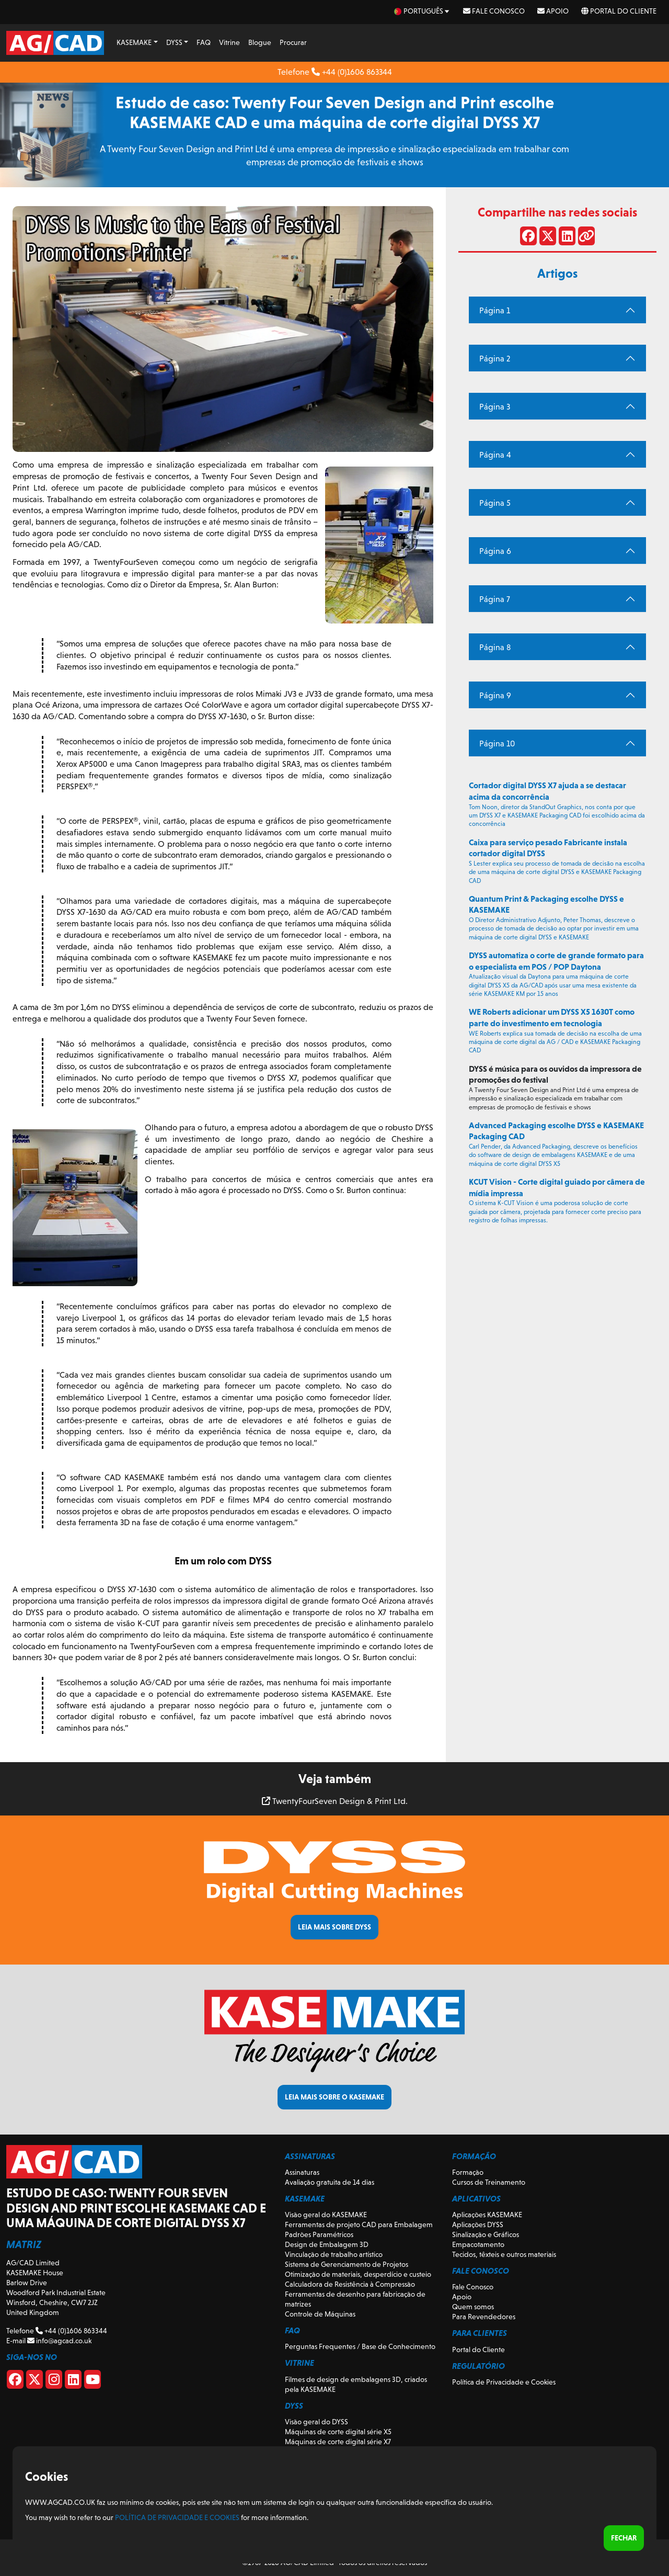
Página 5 (495, 502)
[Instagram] (54, 2381)
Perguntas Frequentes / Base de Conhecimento (360, 2346)
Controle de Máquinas (320, 2314)
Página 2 (494, 358)
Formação (467, 2172)
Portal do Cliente (618, 11)
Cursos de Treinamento (488, 2182)
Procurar (293, 42)
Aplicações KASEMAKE (487, 2214)
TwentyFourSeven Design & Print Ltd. (335, 1801)
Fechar (624, 2538)
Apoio (553, 11)
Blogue (259, 42)
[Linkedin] (73, 2381)
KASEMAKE (134, 42)
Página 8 (495, 647)
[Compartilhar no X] (548, 238)
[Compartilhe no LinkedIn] (567, 238)
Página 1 (494, 310)
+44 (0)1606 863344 (352, 71)
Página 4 (495, 454)
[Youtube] (92, 2381)
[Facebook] (15, 2381)
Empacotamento (478, 2244)
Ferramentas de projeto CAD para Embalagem (359, 2224)
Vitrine (229, 42)
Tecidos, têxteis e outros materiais (504, 2254)
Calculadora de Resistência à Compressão (350, 2284)
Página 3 (494, 406)
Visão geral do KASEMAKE (326, 2214)
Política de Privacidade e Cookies (504, 2382)
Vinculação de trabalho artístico (334, 2254)
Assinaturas (302, 2172)
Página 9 (495, 695)
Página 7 (494, 599)
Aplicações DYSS (477, 2224)
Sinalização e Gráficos (485, 2234)
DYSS (174, 42)
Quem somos (473, 2306)
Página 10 (497, 743)
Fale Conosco (494, 11)
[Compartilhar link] (586, 238)
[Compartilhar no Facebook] (528, 238)
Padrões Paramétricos (319, 2234)
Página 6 (495, 551)
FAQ (204, 42)
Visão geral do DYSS (316, 2422)
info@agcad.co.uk (59, 2340)
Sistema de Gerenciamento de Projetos (346, 2264)
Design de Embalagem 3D (326, 2244)
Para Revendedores (483, 2316)
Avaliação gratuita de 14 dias (329, 2182)
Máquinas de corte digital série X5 (338, 2431)
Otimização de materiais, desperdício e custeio (358, 2274)
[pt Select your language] (422, 11)
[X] (34, 2381)
